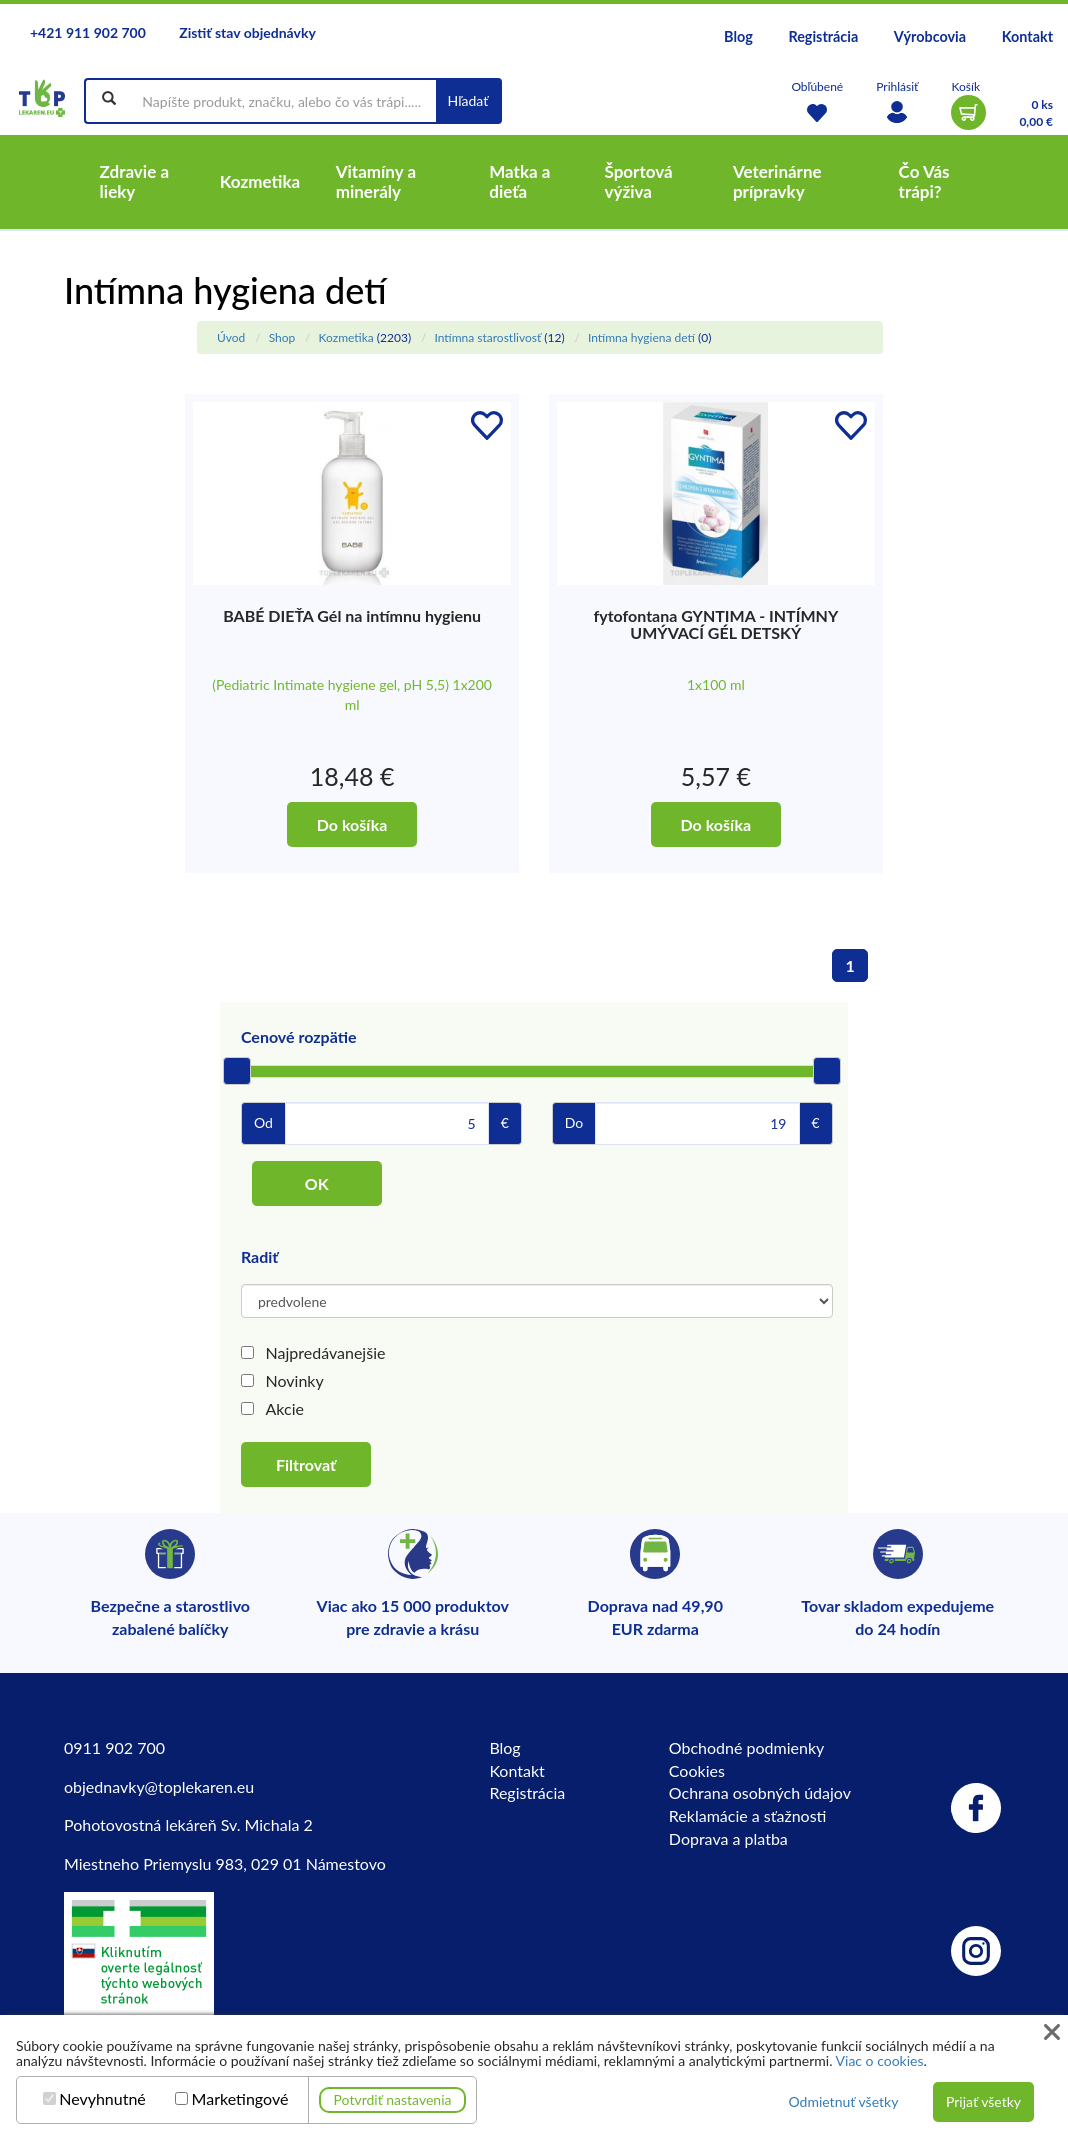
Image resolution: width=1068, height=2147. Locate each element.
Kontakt (1027, 36)
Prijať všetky (983, 2101)
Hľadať (468, 100)
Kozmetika (346, 337)
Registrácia (823, 36)
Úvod (231, 337)
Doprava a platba (728, 1838)
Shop (282, 337)
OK (317, 1183)
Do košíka (352, 824)
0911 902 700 (114, 1747)
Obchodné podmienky (746, 1747)
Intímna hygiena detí (641, 337)
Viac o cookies (880, 2060)
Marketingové (240, 2099)
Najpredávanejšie (326, 1352)
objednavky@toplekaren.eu (159, 1786)
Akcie (285, 1408)
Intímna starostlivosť (487, 337)
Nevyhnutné (102, 2099)
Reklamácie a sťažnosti (748, 1815)
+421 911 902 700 (88, 32)
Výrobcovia (930, 36)
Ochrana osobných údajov (760, 1792)
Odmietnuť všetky (843, 2101)
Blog (738, 36)
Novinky (295, 1380)
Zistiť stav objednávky (247, 32)
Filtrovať (306, 1464)
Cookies (697, 1770)
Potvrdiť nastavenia (393, 2099)
